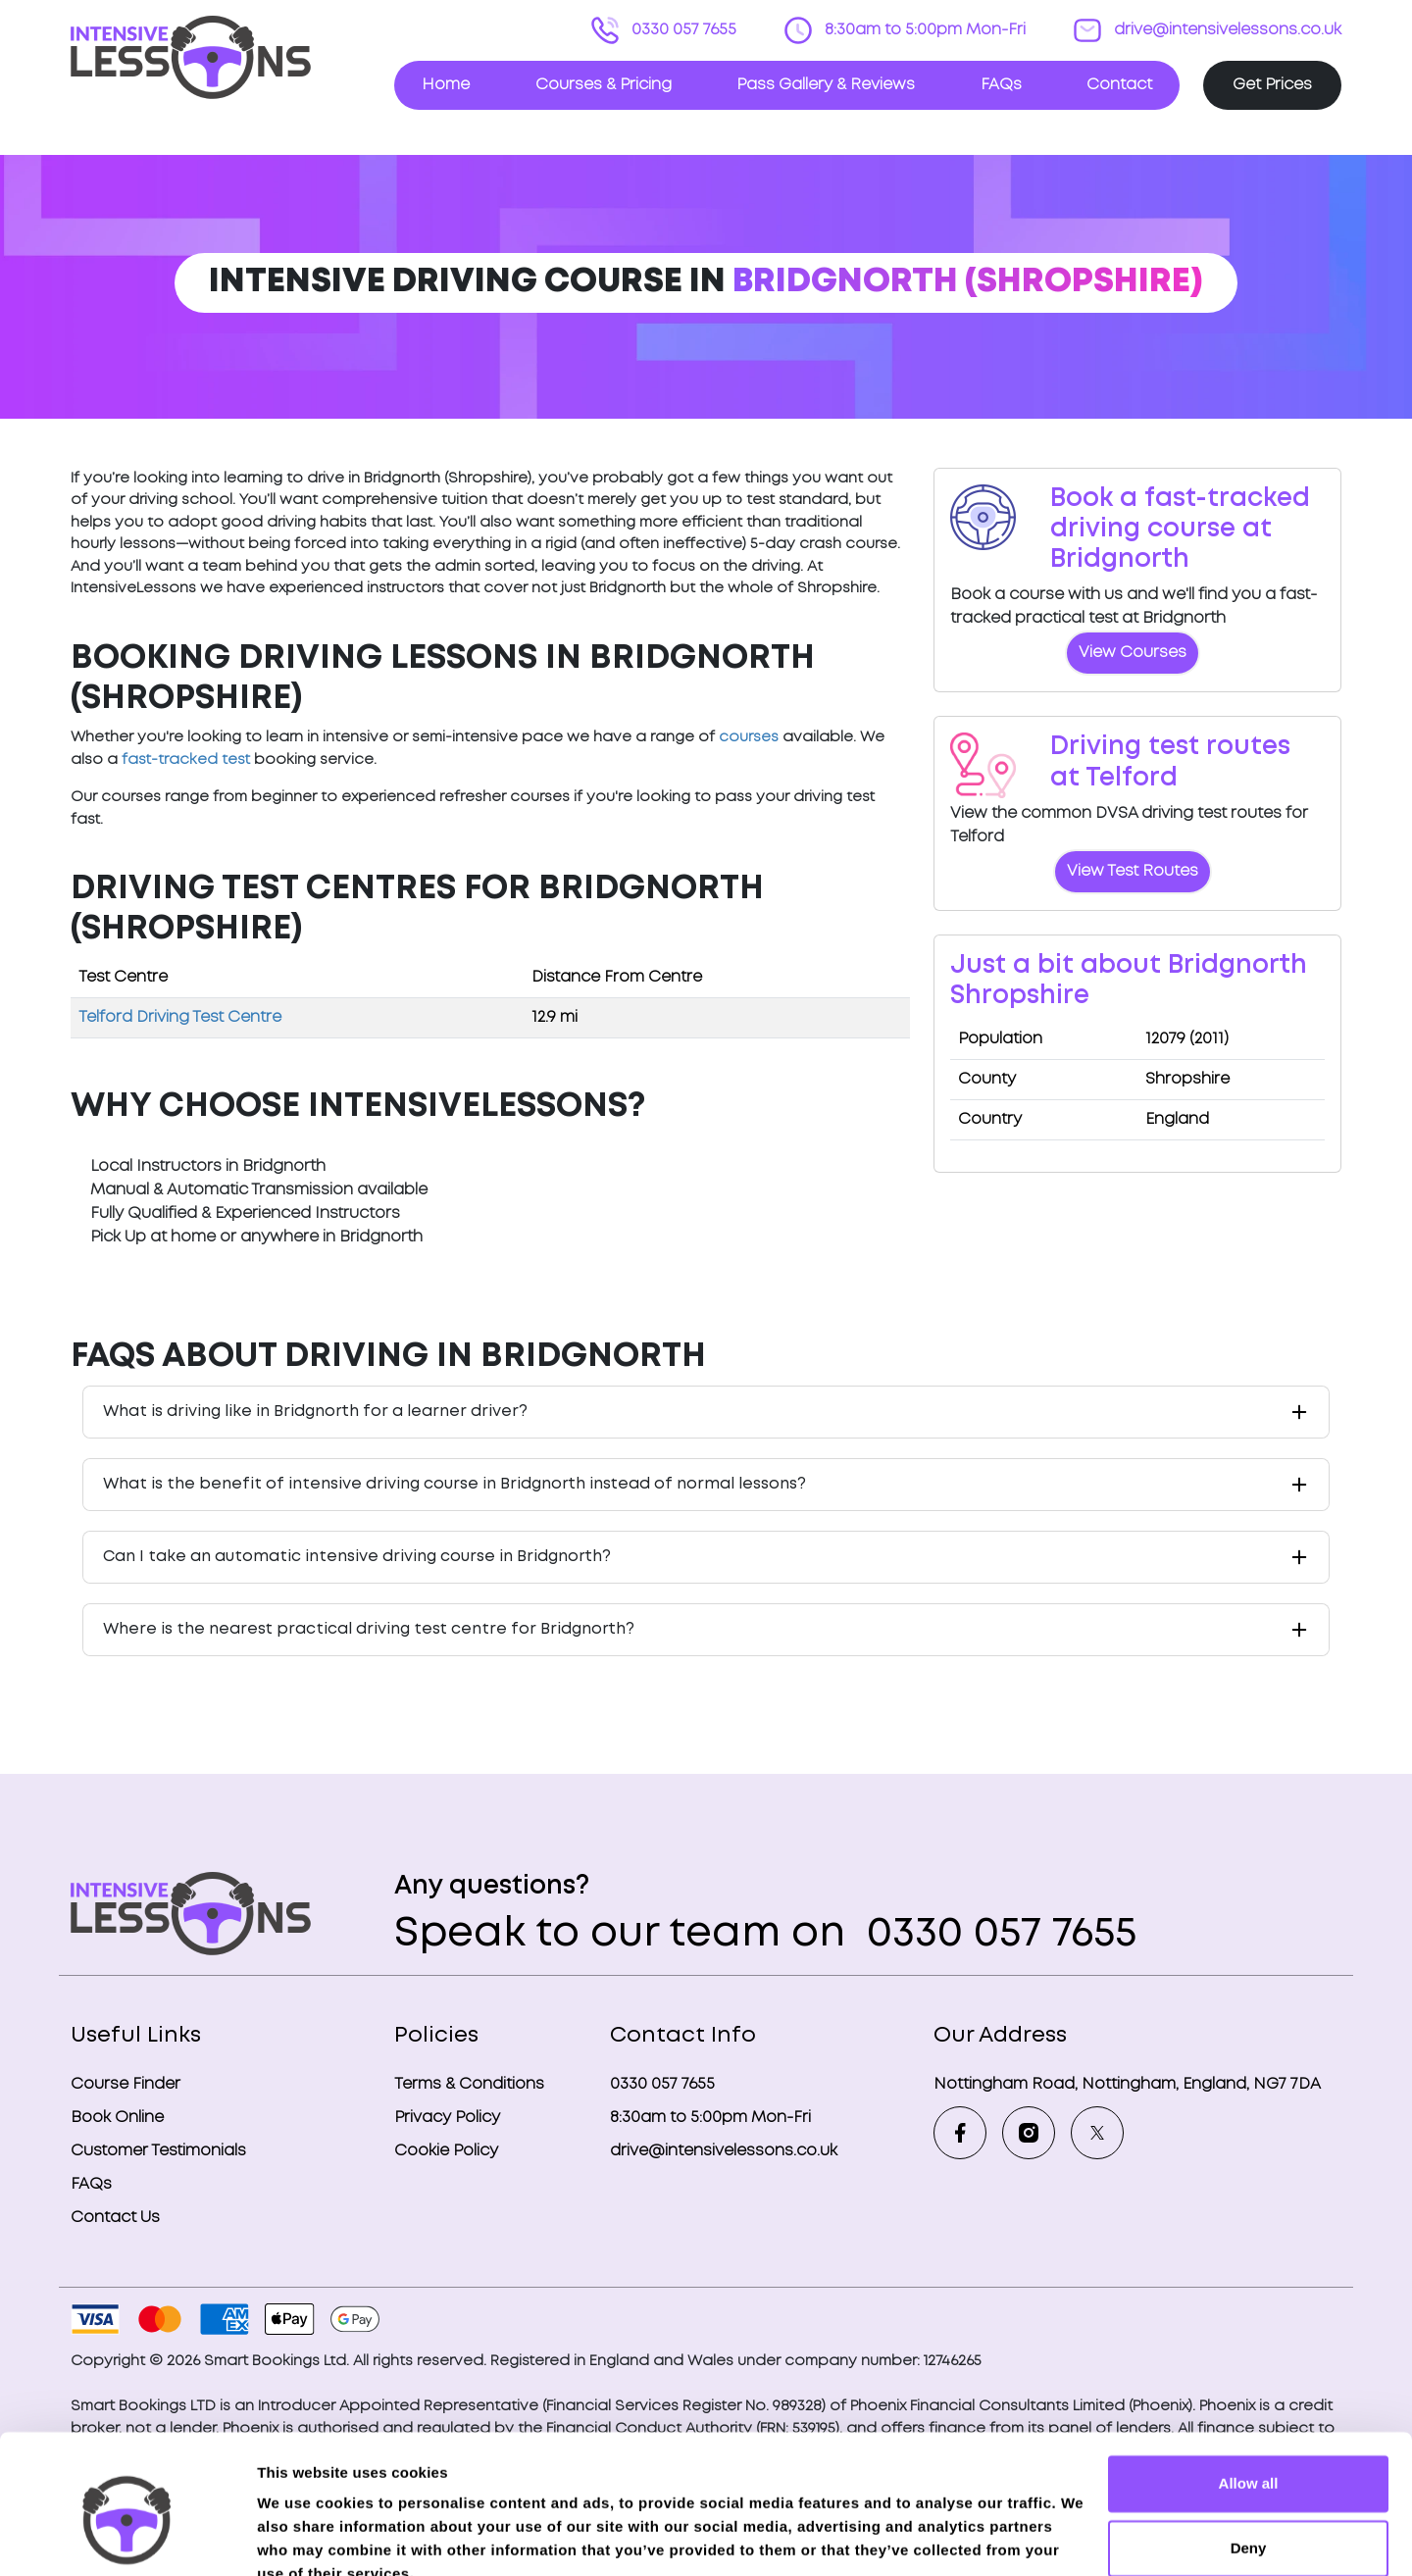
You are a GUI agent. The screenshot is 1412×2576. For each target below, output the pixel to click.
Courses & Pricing (603, 84)
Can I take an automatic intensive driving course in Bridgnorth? (357, 1556)
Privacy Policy (447, 2117)
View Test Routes (1132, 871)
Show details (302, 2537)
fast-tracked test (186, 760)
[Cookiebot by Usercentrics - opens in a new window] (127, 2537)
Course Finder (125, 2084)
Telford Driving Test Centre (179, 1017)
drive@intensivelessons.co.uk (1225, 30)
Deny (1249, 2457)
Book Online (117, 2117)
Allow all (1249, 2393)
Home (446, 84)
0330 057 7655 (682, 30)
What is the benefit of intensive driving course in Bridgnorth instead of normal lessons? (454, 1484)
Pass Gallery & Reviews (825, 84)
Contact (1119, 84)
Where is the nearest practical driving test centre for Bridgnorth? (368, 1629)
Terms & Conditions (469, 2084)
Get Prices (1272, 84)
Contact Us (115, 2217)
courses (749, 737)
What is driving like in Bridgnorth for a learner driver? (315, 1411)
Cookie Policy (446, 2151)
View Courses (1132, 652)
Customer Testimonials (158, 2151)
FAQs (1001, 84)
